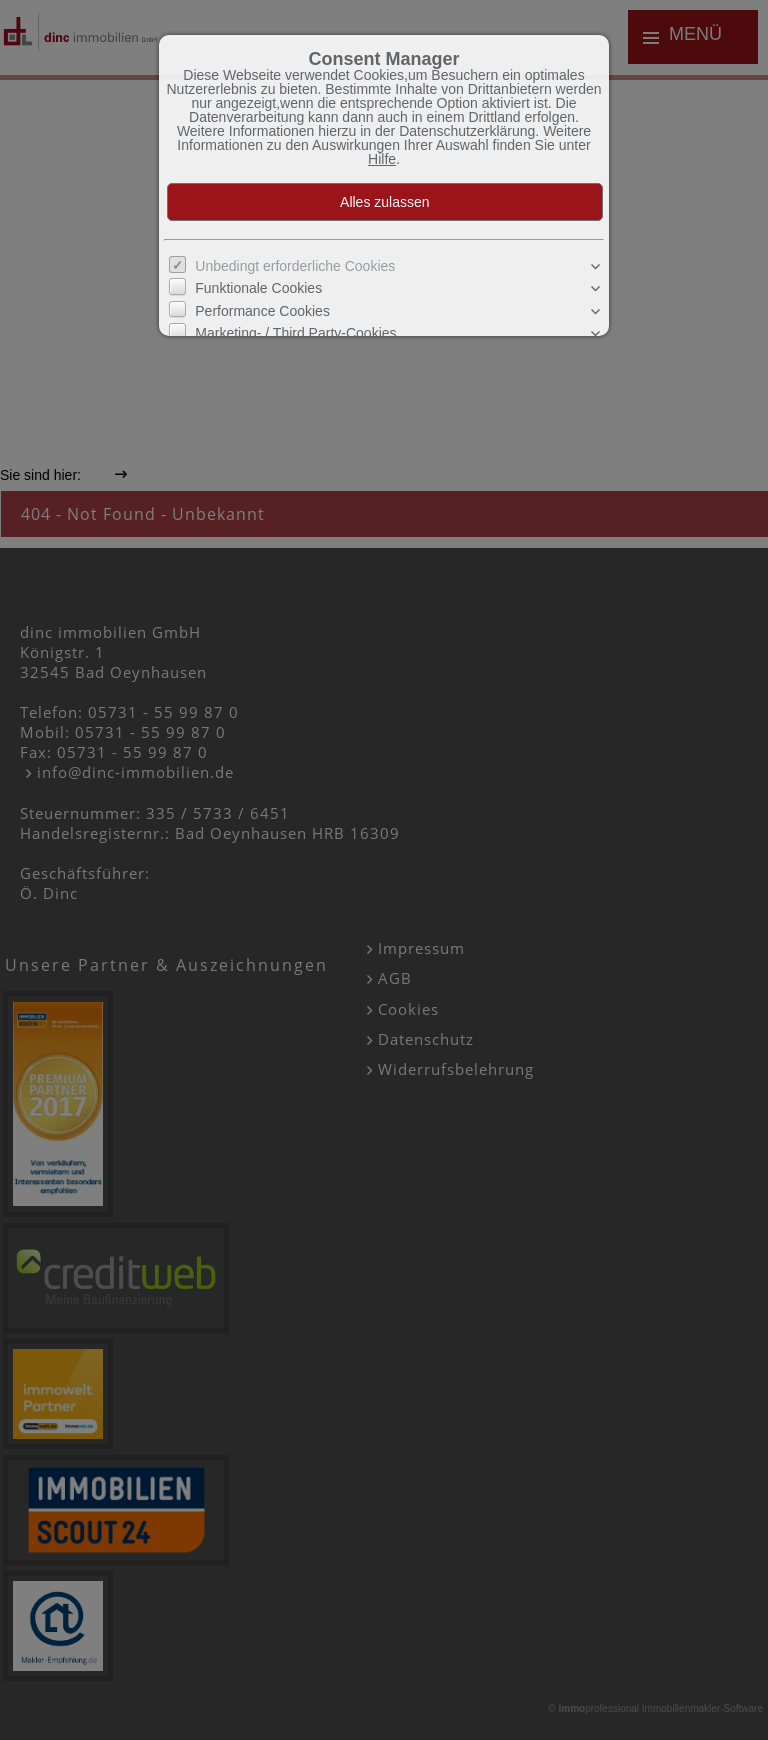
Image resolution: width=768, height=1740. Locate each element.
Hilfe (382, 159)
